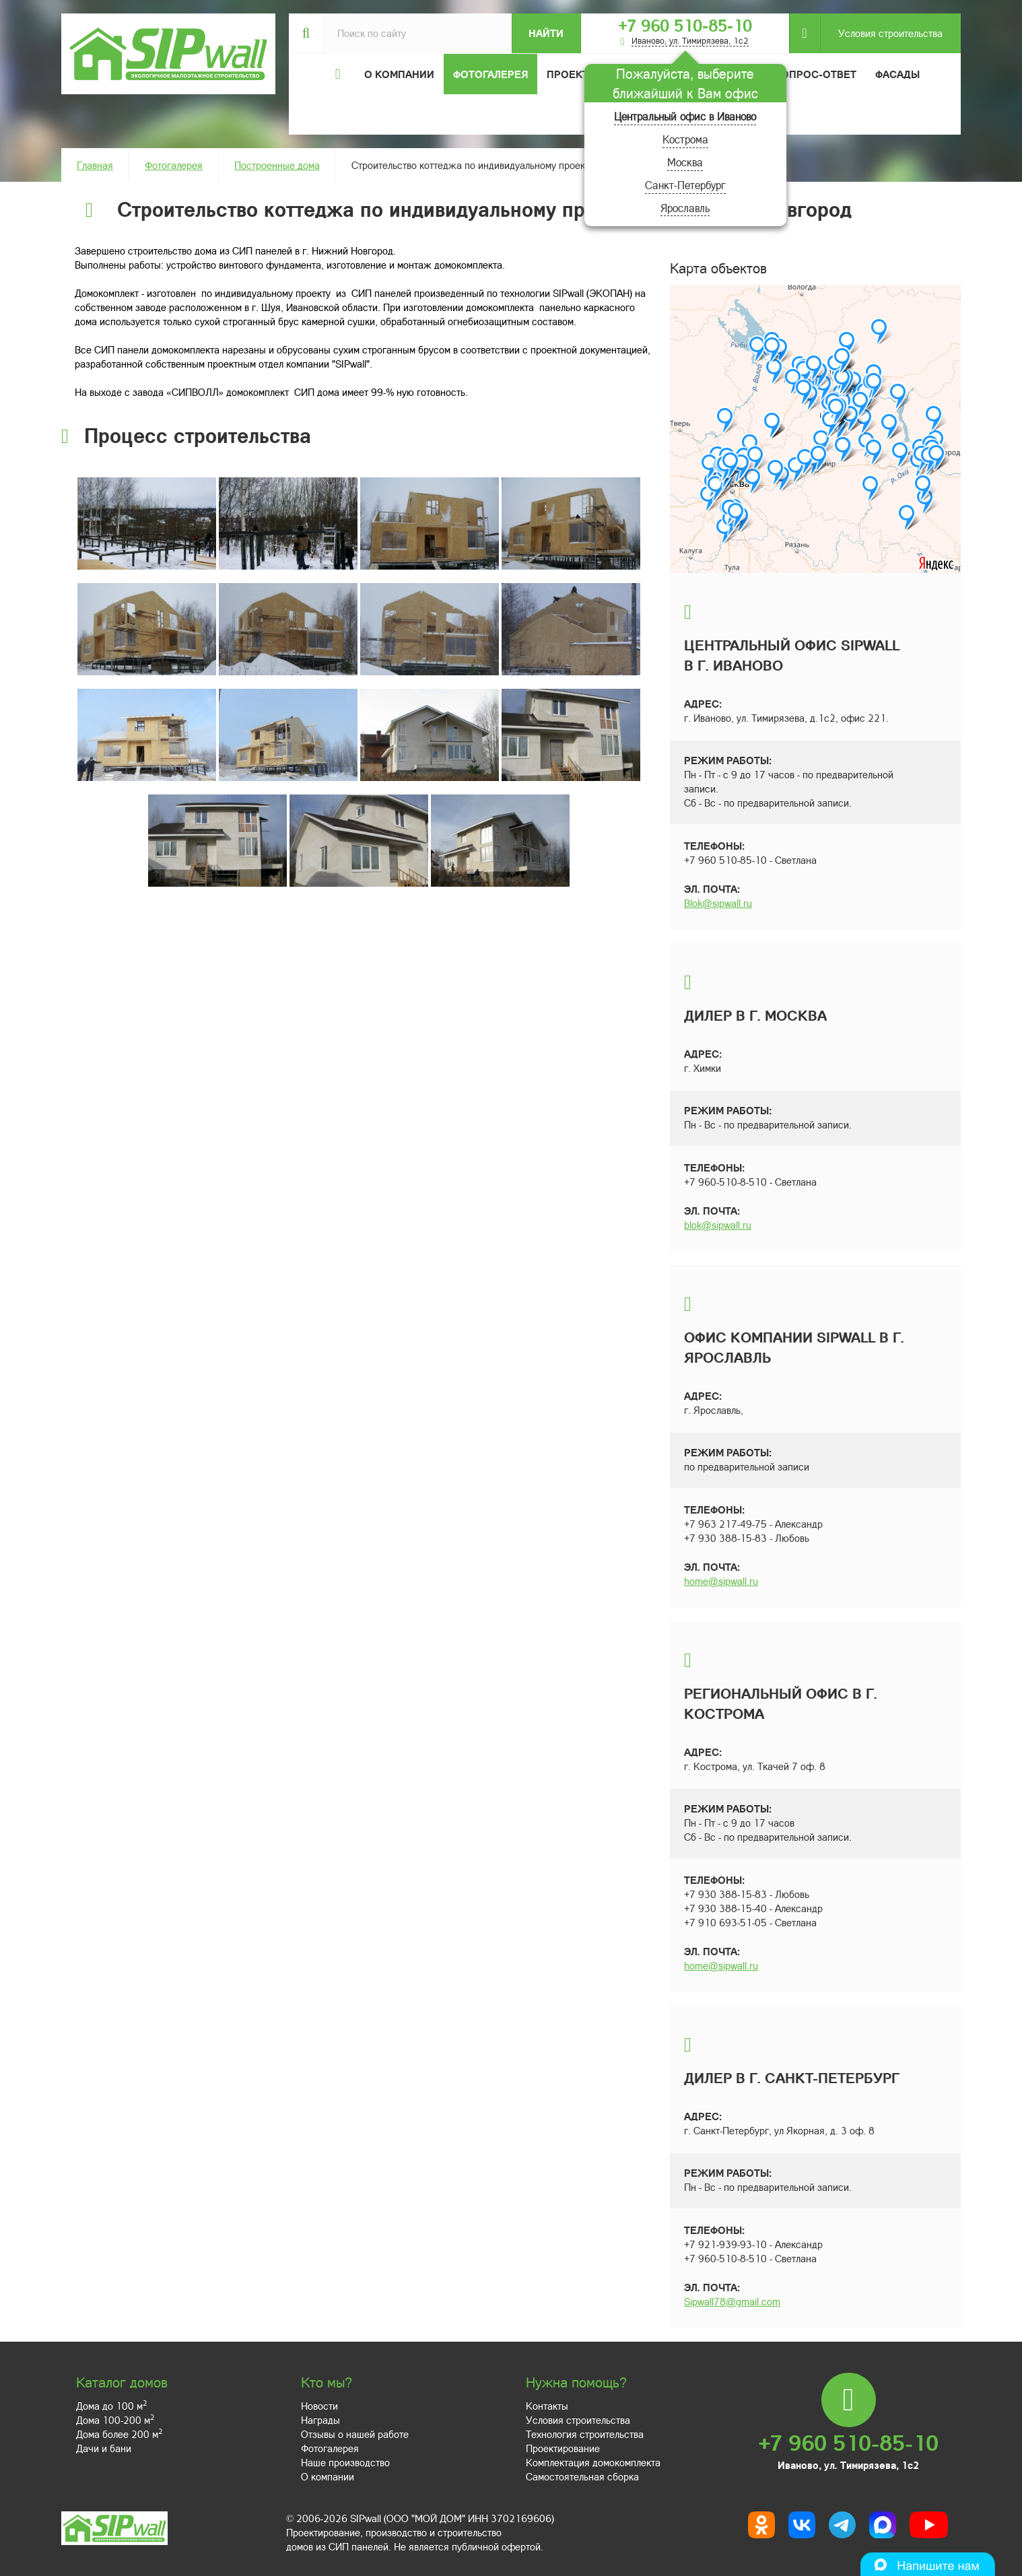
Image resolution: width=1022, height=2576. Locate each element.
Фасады (897, 74)
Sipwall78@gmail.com (732, 2301)
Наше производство (345, 2462)
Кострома (685, 139)
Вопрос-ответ (815, 74)
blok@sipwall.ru (717, 1225)
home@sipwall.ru (721, 1581)
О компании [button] (399, 74)
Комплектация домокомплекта (593, 2462)
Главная (95, 165)
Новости (319, 2406)
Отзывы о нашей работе (355, 2434)
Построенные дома (277, 165)
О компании (327, 2476)
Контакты (547, 2406)
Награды (320, 2420)
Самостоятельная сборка (582, 2476)
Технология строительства (585, 2434)
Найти (546, 33)
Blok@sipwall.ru (718, 903)
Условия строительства (881, 33)
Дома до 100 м (111, 2406)
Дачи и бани (103, 2448)
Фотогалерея (490, 74)
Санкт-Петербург (685, 184)
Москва (685, 162)
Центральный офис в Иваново (685, 116)
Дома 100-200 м (115, 2420)
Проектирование (563, 2448)
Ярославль (685, 207)
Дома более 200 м (119, 2434)
